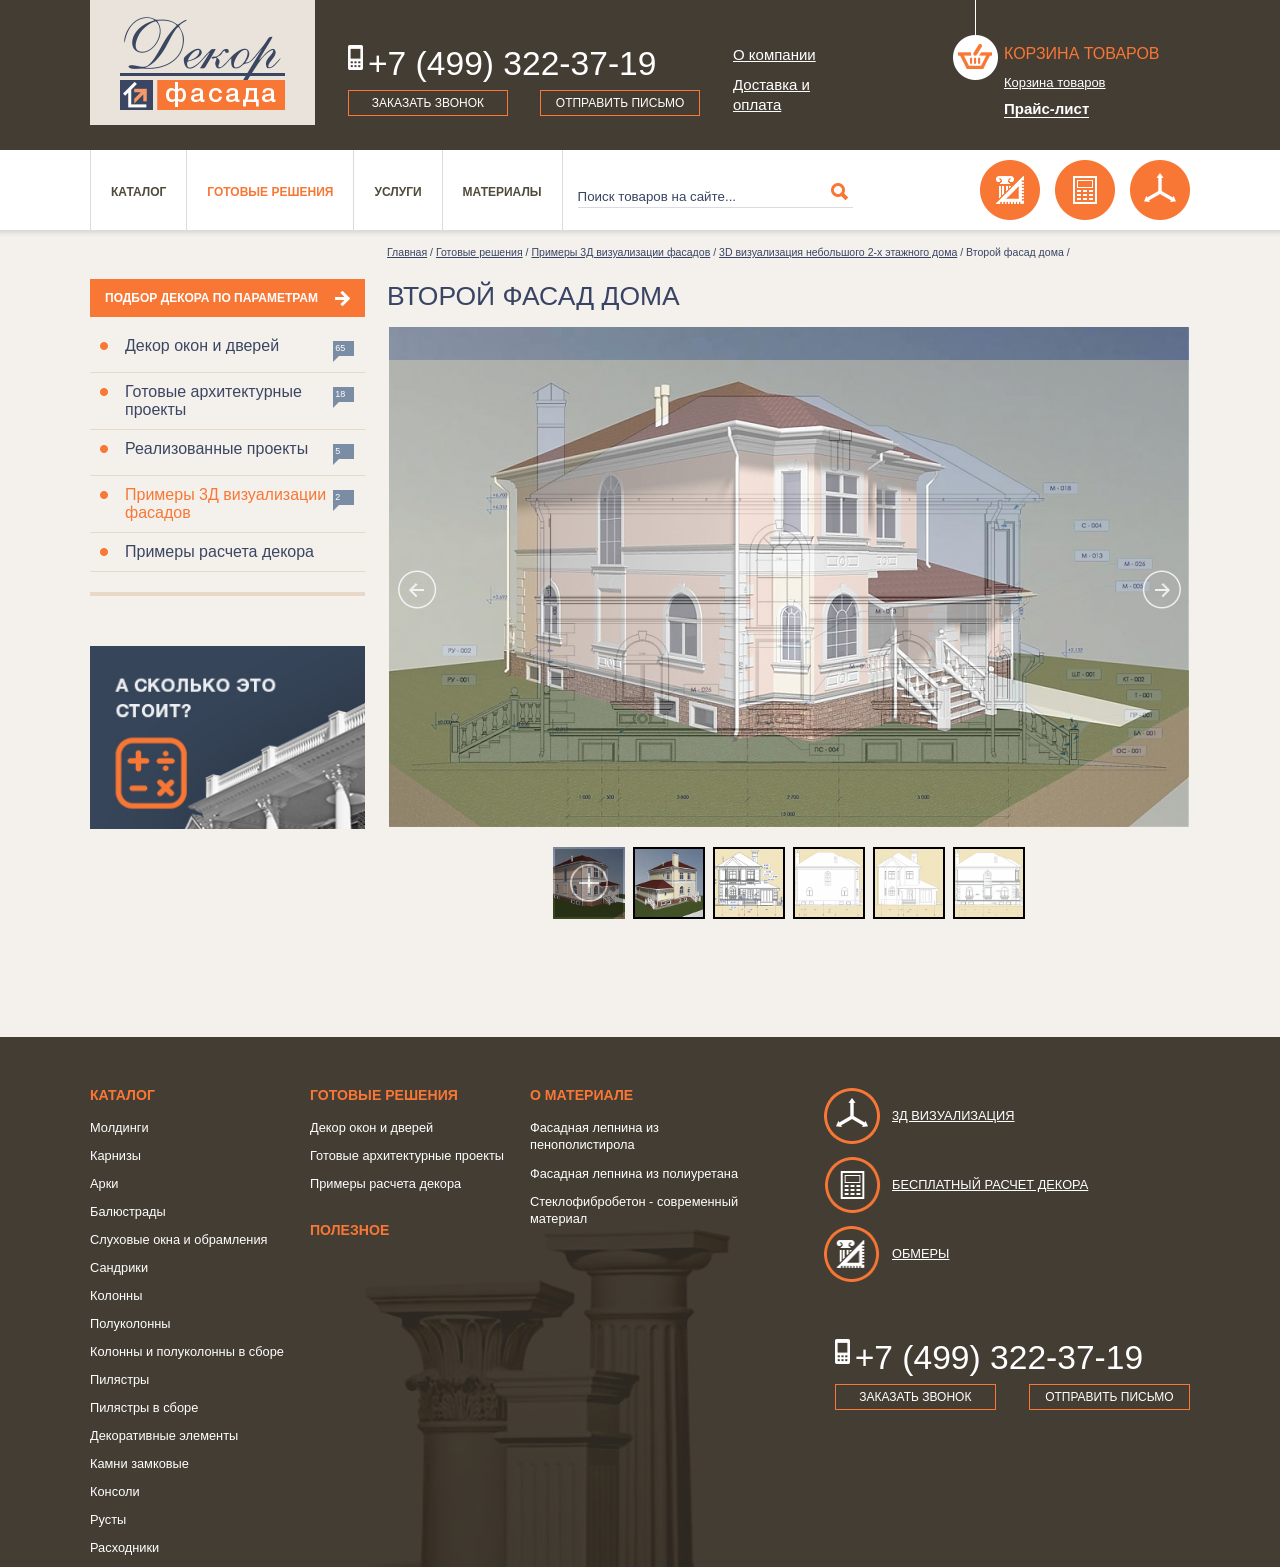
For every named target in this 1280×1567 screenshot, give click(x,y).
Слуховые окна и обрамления (179, 1239)
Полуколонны (130, 1323)
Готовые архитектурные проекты (213, 400)
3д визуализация (918, 1115)
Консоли (115, 1491)
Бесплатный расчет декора (955, 1184)
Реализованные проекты (216, 448)
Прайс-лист (1046, 108)
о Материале (581, 1095)
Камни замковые (139, 1463)
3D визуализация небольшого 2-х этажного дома (838, 252)
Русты (108, 1519)
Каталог (138, 192)
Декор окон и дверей (202, 345)
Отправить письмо (620, 103)
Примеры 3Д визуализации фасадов (225, 503)
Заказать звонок (428, 103)
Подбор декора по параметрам (211, 298)
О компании (774, 54)
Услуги (397, 192)
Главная (407, 252)
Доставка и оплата (771, 94)
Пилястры (119, 1379)
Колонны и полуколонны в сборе (187, 1351)
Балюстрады (128, 1211)
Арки (104, 1183)
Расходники (124, 1547)
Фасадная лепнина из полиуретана (634, 1173)
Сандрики (119, 1267)
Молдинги (119, 1127)
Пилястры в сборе (144, 1407)
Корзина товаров (1082, 53)
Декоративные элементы (164, 1435)
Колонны (116, 1295)
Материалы (502, 192)
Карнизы (115, 1155)
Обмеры (885, 1253)
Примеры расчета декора (219, 551)
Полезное (349, 1230)
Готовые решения (270, 192)
